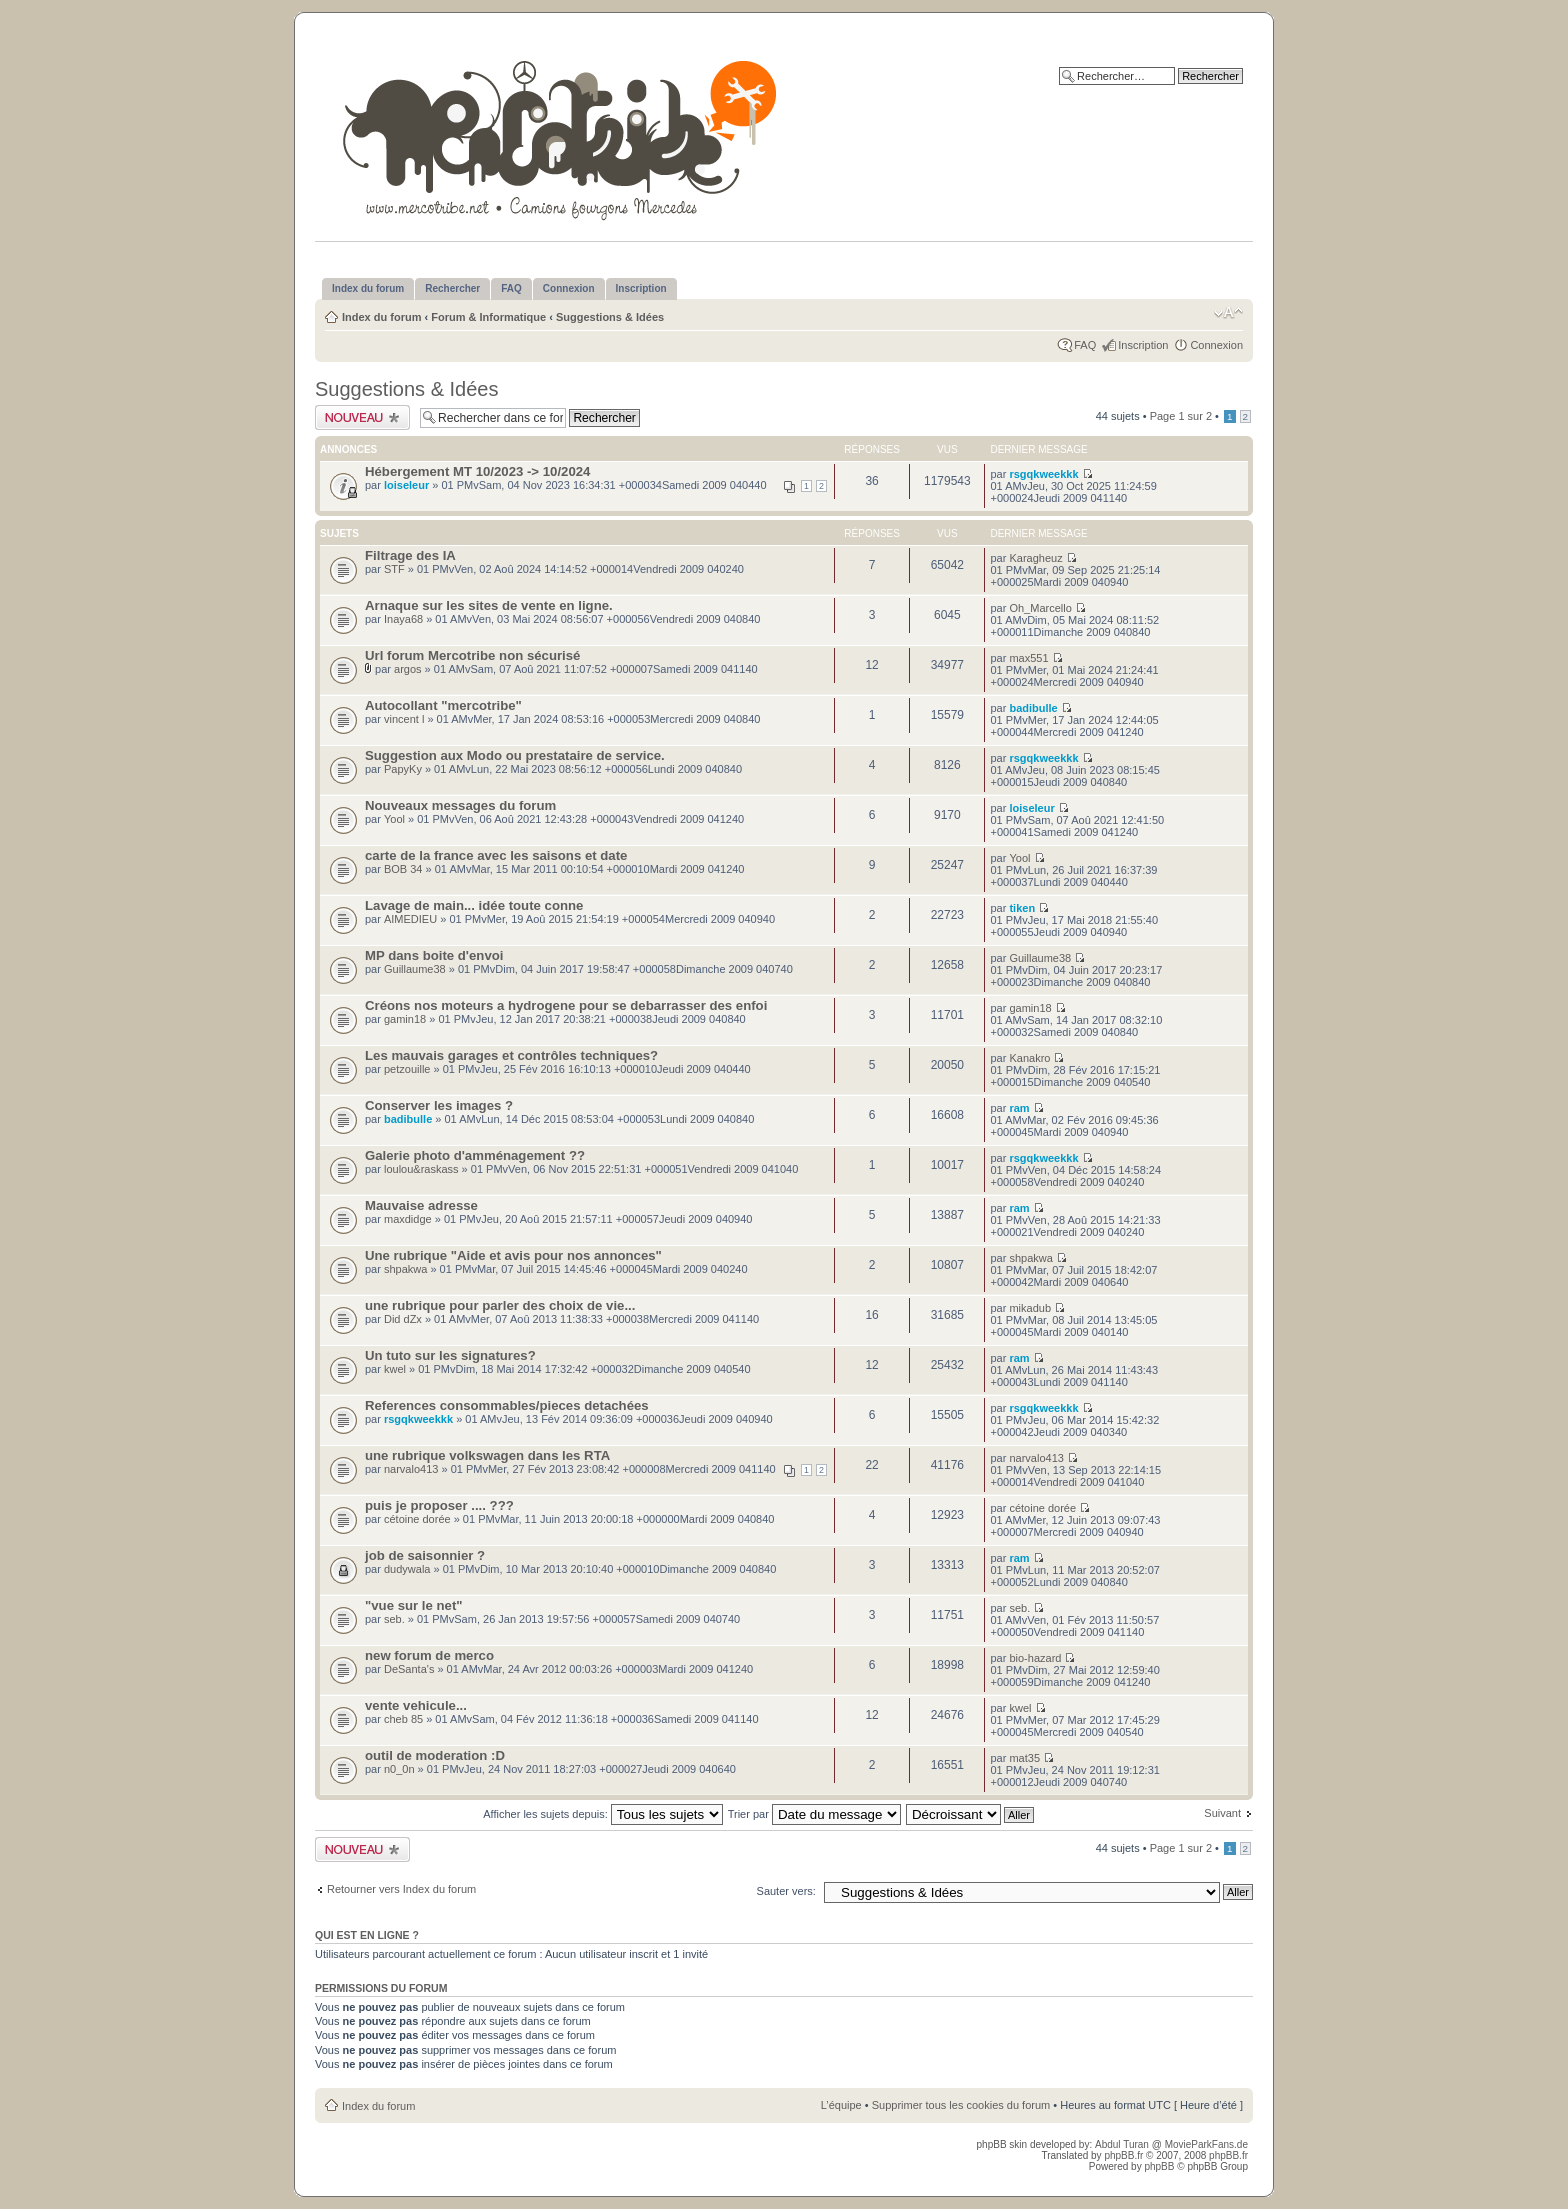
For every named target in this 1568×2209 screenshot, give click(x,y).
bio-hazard (1035, 1658)
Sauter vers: (786, 1891)
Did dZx (403, 1319)
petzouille (407, 1069)
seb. (394, 1619)
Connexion (1216, 345)
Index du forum (381, 317)
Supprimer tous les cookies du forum (961, 2105)
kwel (395, 1369)
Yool (394, 819)
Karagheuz (1035, 558)
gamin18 (405, 1019)
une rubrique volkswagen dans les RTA (487, 1455)
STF (394, 569)
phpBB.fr (1123, 2155)
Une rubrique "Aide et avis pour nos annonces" (513, 1255)
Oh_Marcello (1040, 608)
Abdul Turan (1123, 2144)
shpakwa (405, 1269)
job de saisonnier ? (425, 1555)
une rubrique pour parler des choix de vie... (500, 1305)
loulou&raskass (421, 1169)
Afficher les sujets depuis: (603, 1814)
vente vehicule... (416, 1705)
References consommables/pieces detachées (507, 1405)
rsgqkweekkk (1043, 474)
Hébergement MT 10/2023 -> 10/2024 (477, 471)
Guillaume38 (415, 969)
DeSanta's (409, 1669)
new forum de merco (429, 1655)
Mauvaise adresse (421, 1205)
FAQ (1085, 345)
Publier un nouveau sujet (362, 417)
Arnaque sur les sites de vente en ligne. (489, 605)
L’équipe (841, 2105)
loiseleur (406, 485)
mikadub (1030, 1308)
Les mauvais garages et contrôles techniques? (511, 1055)
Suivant (1222, 1813)
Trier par (814, 1814)
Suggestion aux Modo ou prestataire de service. (515, 755)
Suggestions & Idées (610, 317)
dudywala (407, 1569)
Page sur (1181, 416)
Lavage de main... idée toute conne (474, 905)
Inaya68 (403, 619)
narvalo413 (411, 1469)
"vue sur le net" (414, 1605)
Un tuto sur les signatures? (450, 1355)
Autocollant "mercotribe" (443, 705)
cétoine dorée (417, 1519)
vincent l (404, 719)
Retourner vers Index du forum (401, 1889)
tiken (1022, 908)
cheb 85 (403, 1719)
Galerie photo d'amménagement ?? (475, 1155)
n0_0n (399, 1769)
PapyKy (403, 769)
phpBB (1159, 2166)
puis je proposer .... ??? (439, 1505)
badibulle (1033, 708)
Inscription (1143, 345)
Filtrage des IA (410, 555)
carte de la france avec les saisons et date (496, 855)
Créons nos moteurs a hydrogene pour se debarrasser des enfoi (566, 1005)
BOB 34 (403, 869)
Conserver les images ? (439, 1105)
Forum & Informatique (488, 317)
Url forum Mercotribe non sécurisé (472, 655)
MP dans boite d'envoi (434, 955)
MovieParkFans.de (1206, 2144)
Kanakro (1029, 1058)
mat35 (1024, 1758)
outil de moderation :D (435, 1755)
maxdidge (408, 1219)
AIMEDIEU (410, 919)
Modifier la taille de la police (1228, 313)
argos (408, 669)
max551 (1028, 658)
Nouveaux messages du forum (460, 805)
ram (1019, 1108)
